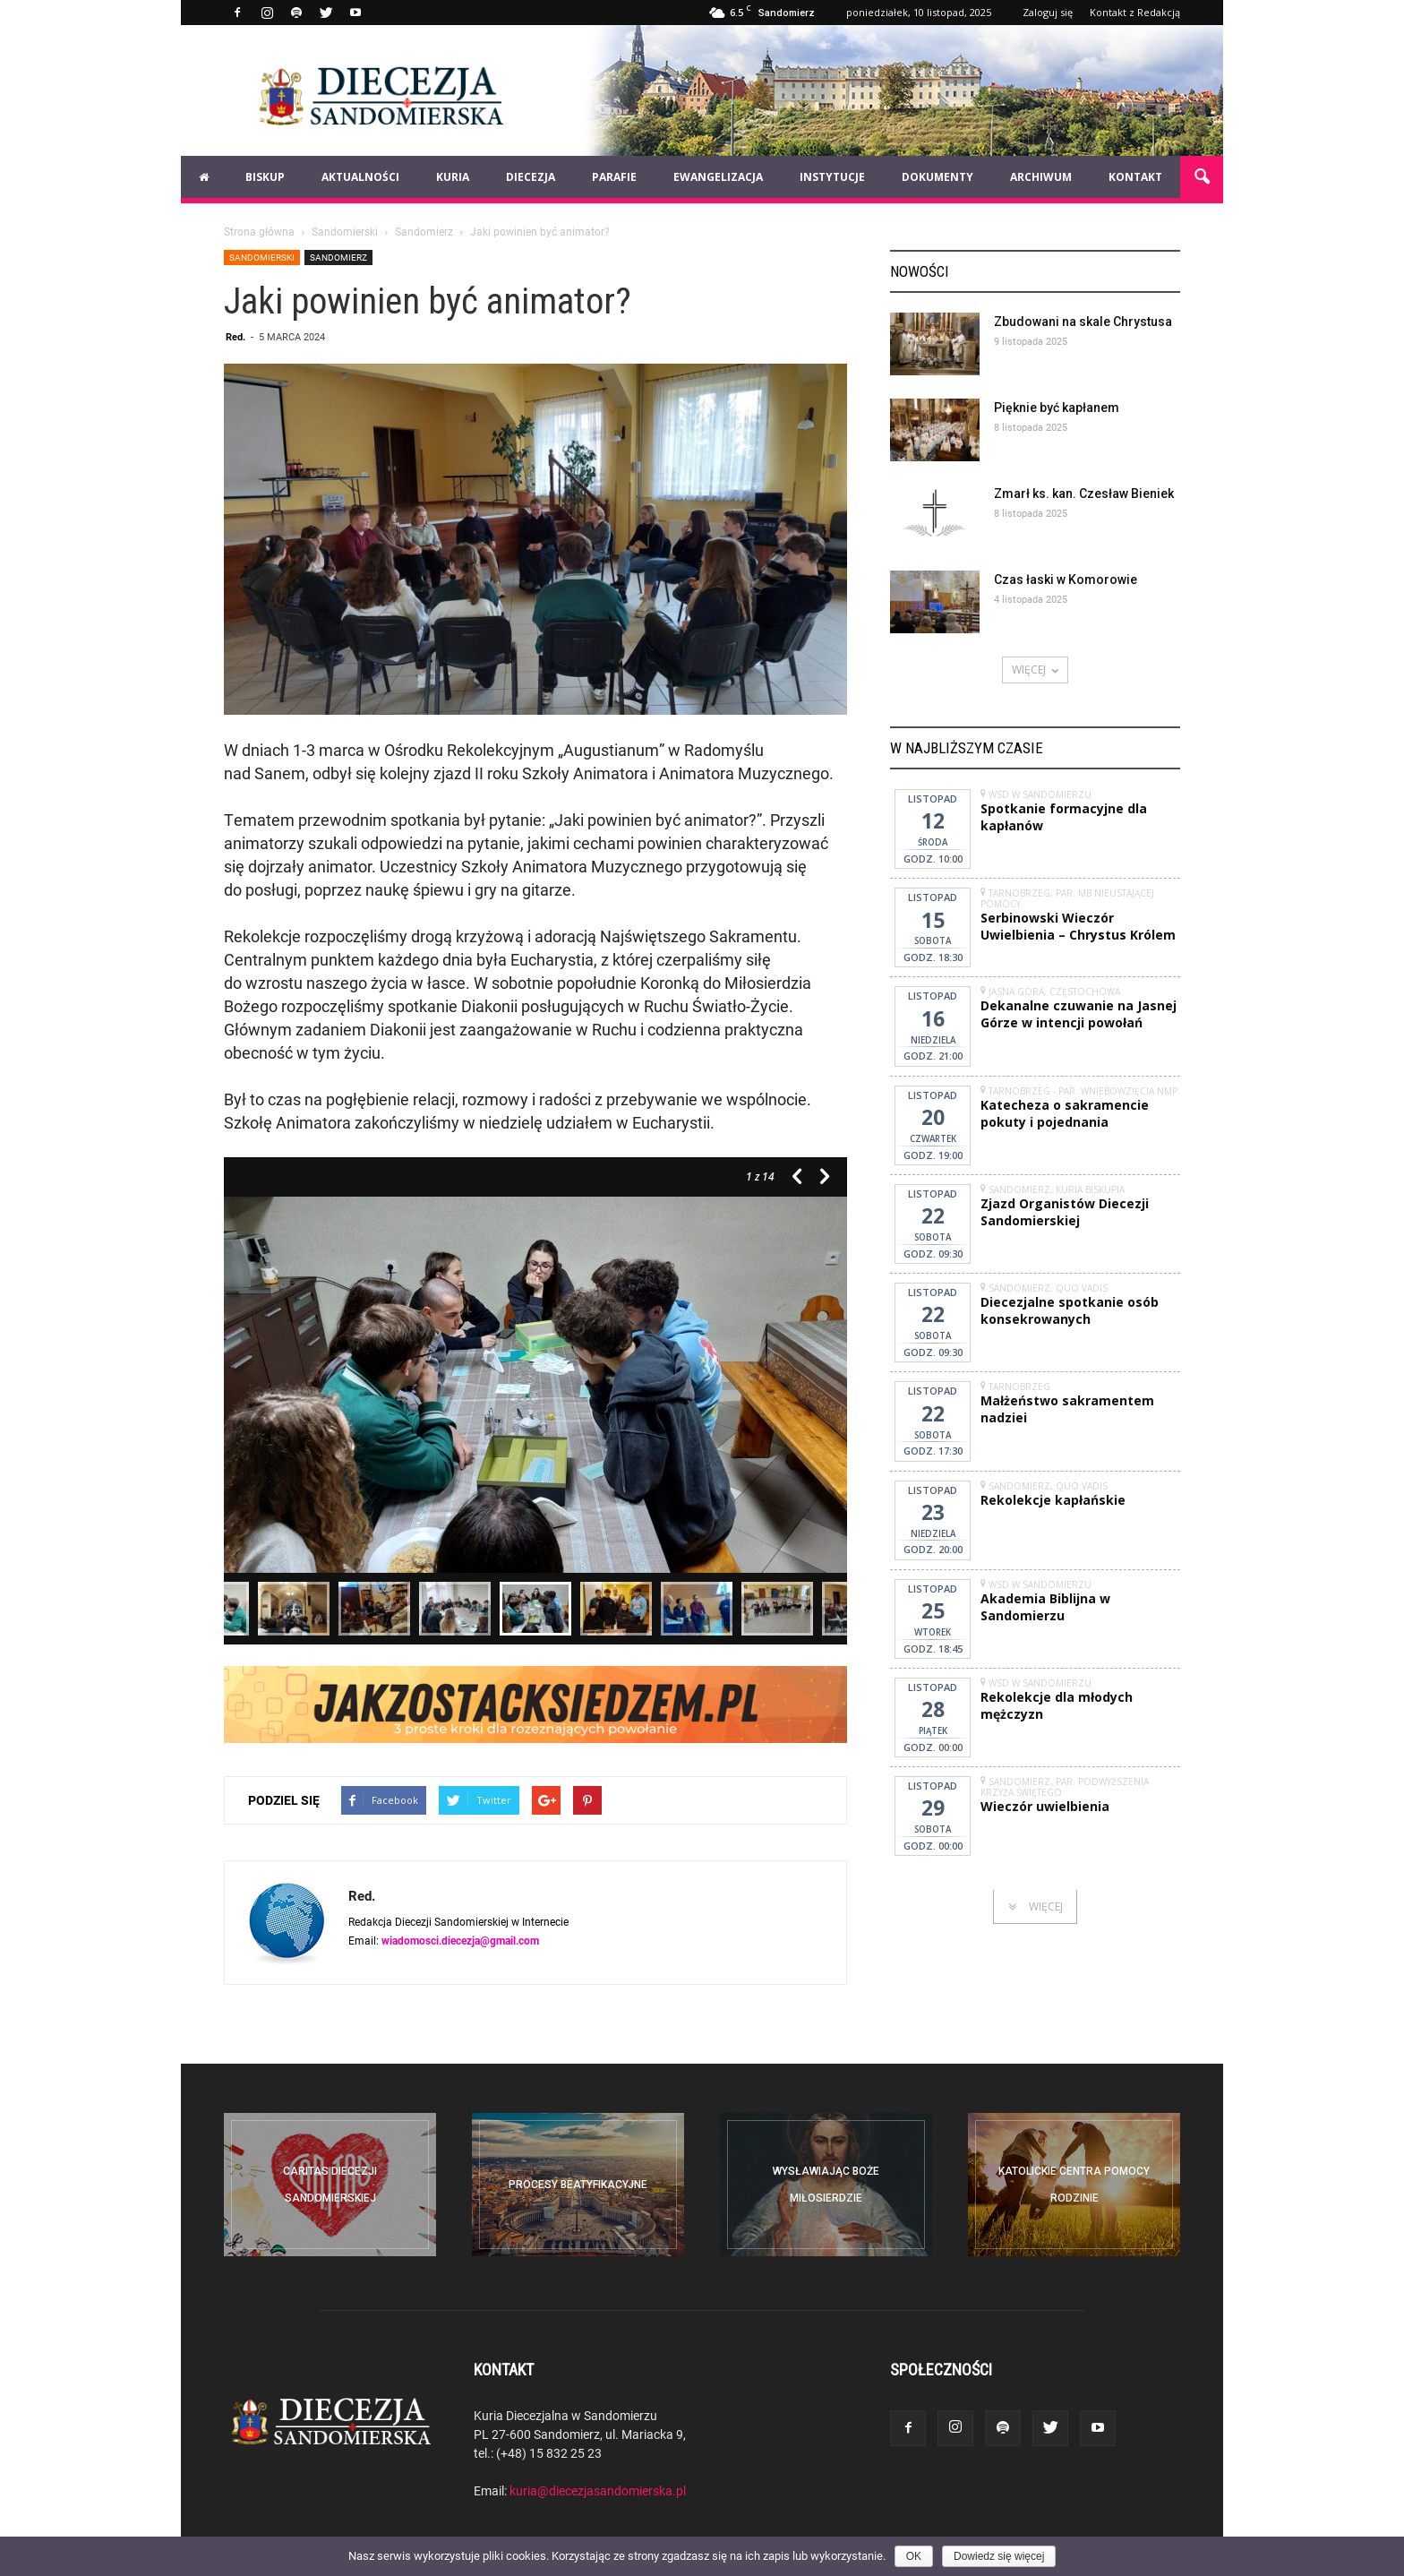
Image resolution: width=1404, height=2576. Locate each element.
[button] (1201, 177)
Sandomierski (262, 257)
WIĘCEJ (1035, 669)
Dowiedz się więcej (999, 2556)
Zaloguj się (1048, 12)
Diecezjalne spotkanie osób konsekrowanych (1069, 1310)
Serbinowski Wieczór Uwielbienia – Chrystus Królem (1078, 926)
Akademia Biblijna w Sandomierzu (1045, 1607)
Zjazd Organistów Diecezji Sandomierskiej (1064, 1212)
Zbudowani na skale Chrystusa (1083, 321)
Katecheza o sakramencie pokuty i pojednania (1064, 1113)
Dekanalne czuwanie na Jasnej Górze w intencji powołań (1078, 1014)
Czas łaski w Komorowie (1065, 579)
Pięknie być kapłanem (1056, 407)
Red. (235, 336)
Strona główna (259, 231)
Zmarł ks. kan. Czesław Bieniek (1084, 493)
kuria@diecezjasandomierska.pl (597, 2490)
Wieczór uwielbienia (1044, 1806)
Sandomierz (338, 257)
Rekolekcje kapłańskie (1053, 1499)
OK (913, 2556)
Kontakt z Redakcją (1135, 12)
